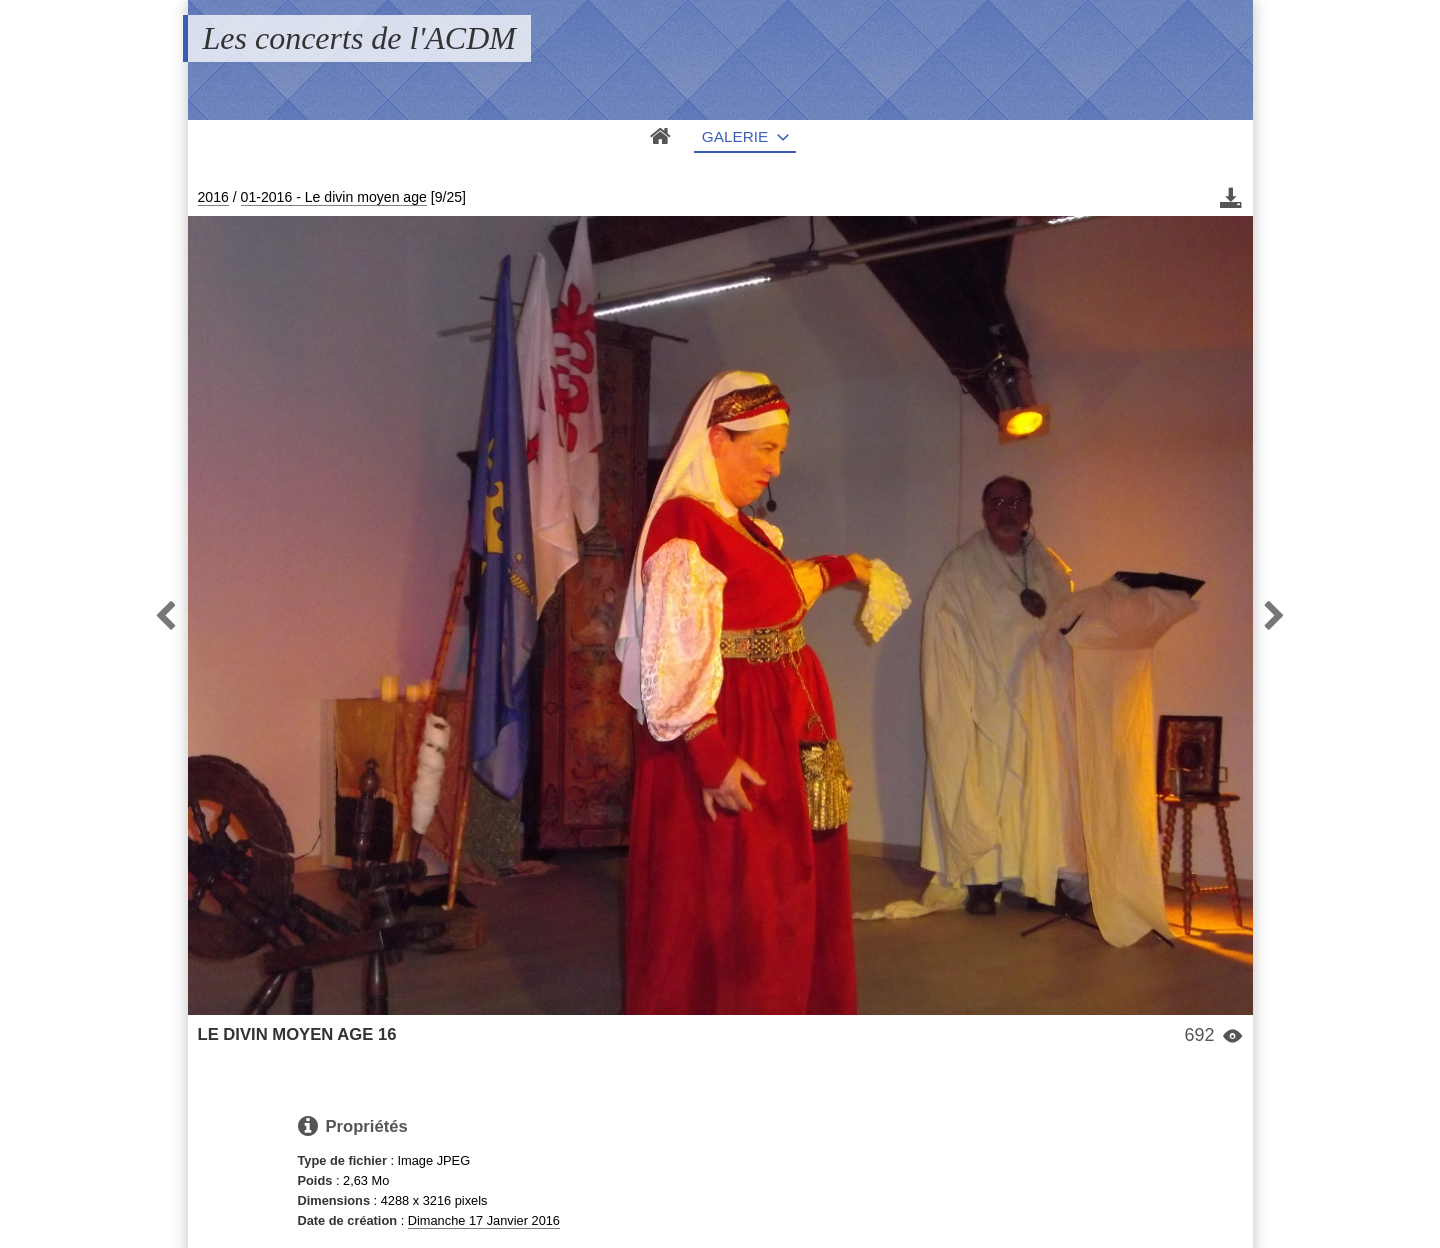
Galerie (735, 136)
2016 (213, 197)
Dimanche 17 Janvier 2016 (484, 1220)
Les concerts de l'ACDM (359, 38)
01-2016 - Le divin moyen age (334, 197)
